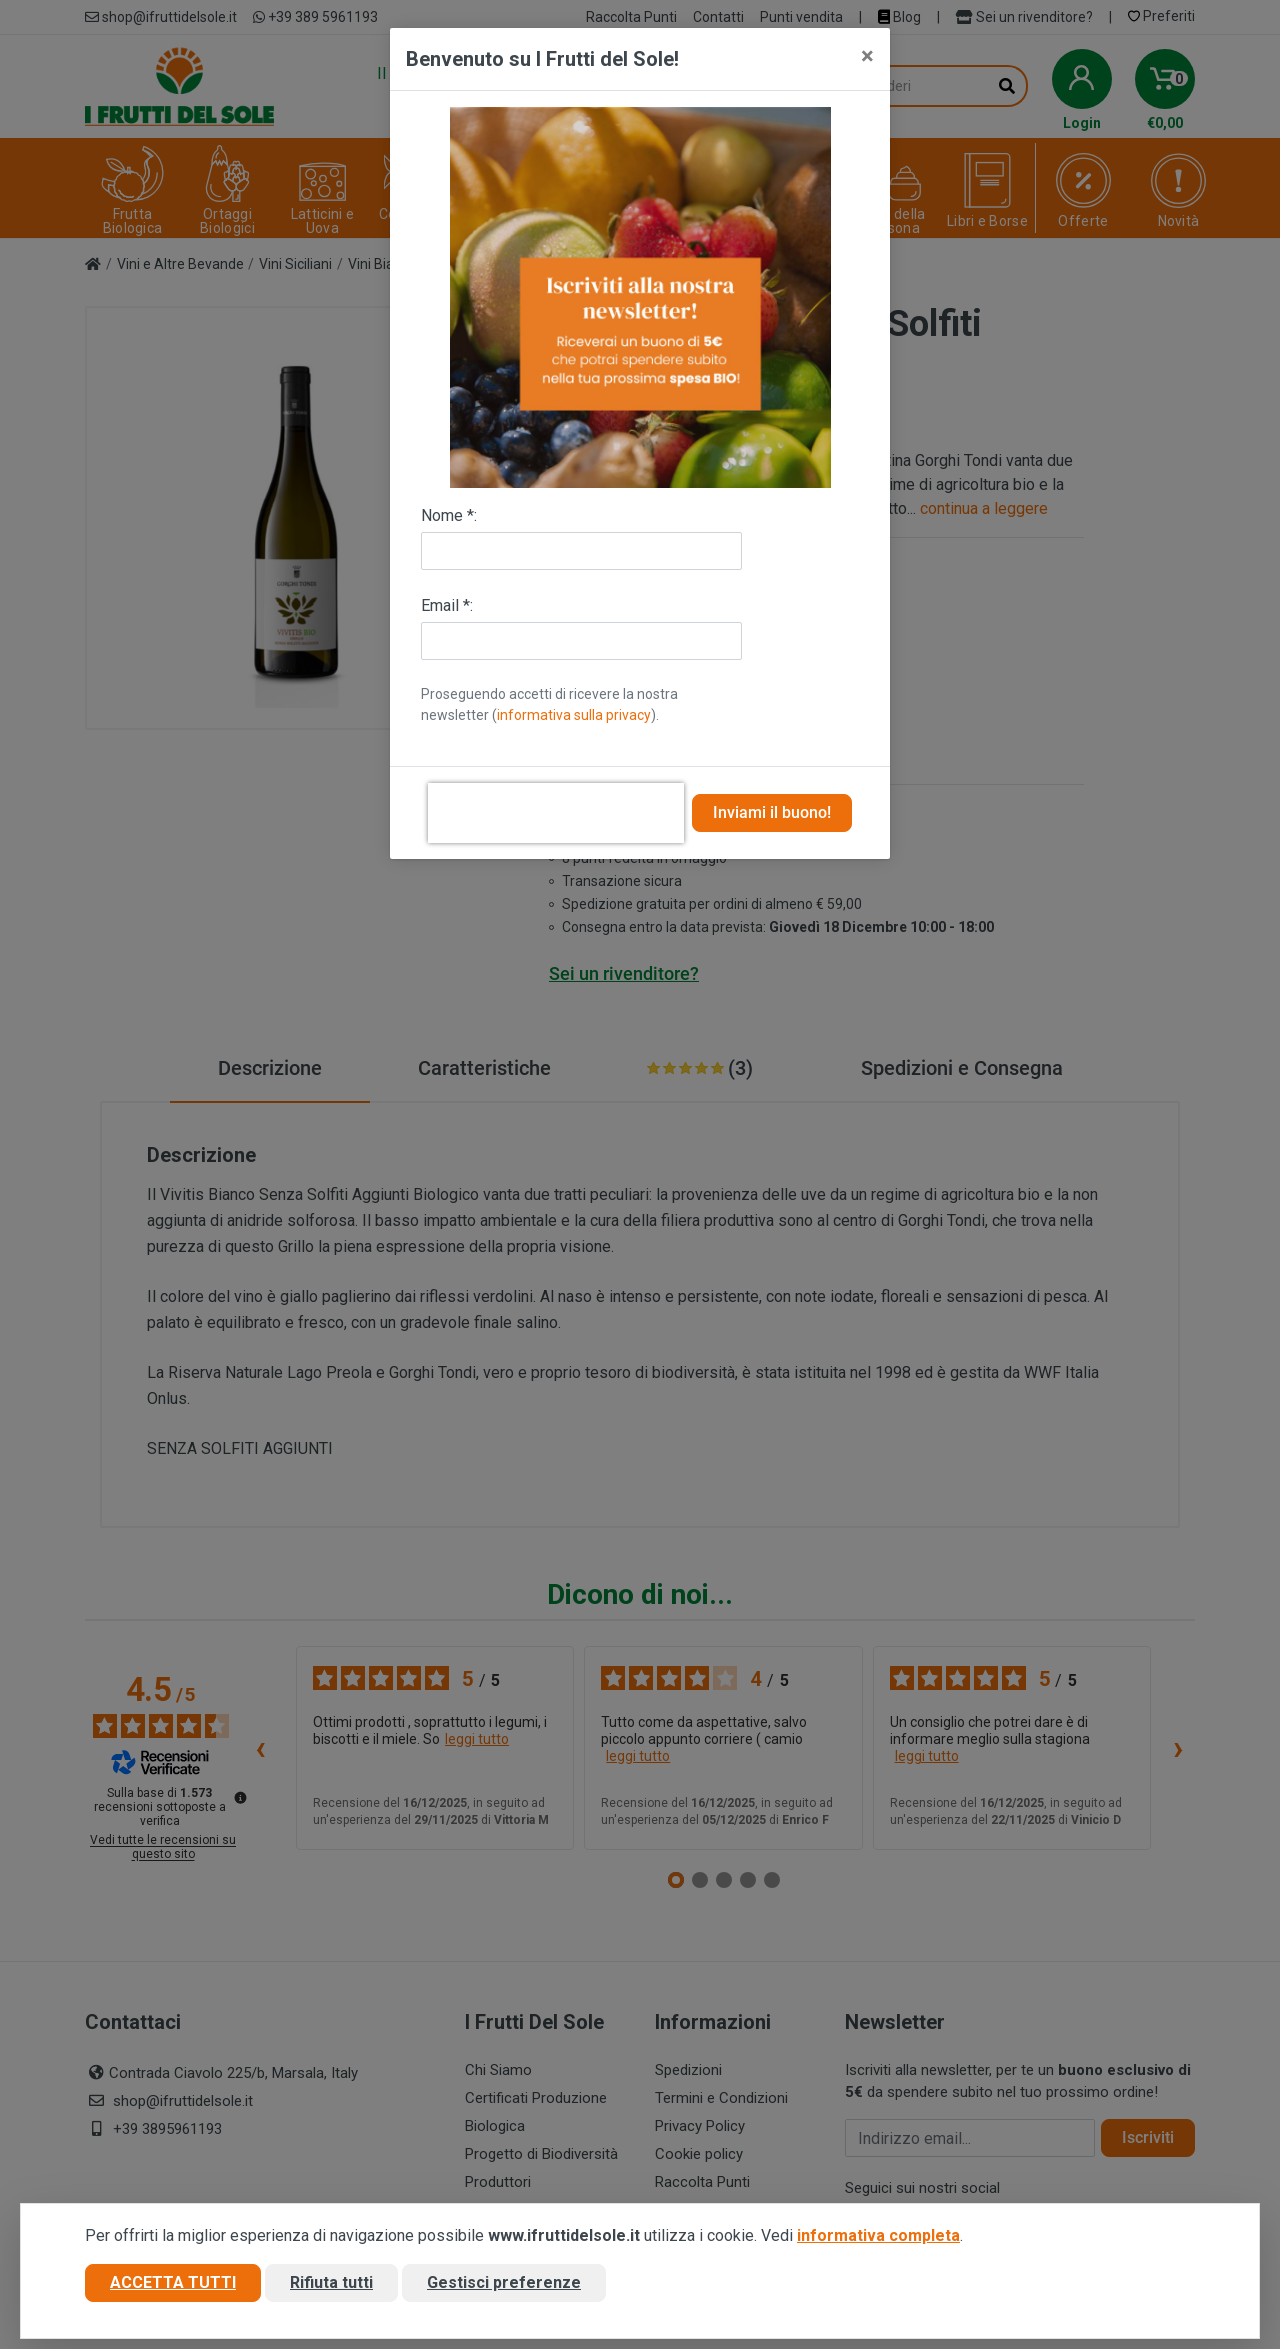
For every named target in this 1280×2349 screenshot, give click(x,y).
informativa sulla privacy (574, 715)
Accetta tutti (173, 2282)
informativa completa (878, 2235)
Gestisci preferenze (504, 2282)
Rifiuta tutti (331, 2282)
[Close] (867, 56)
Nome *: (449, 515)
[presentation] (556, 813)
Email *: (447, 605)
